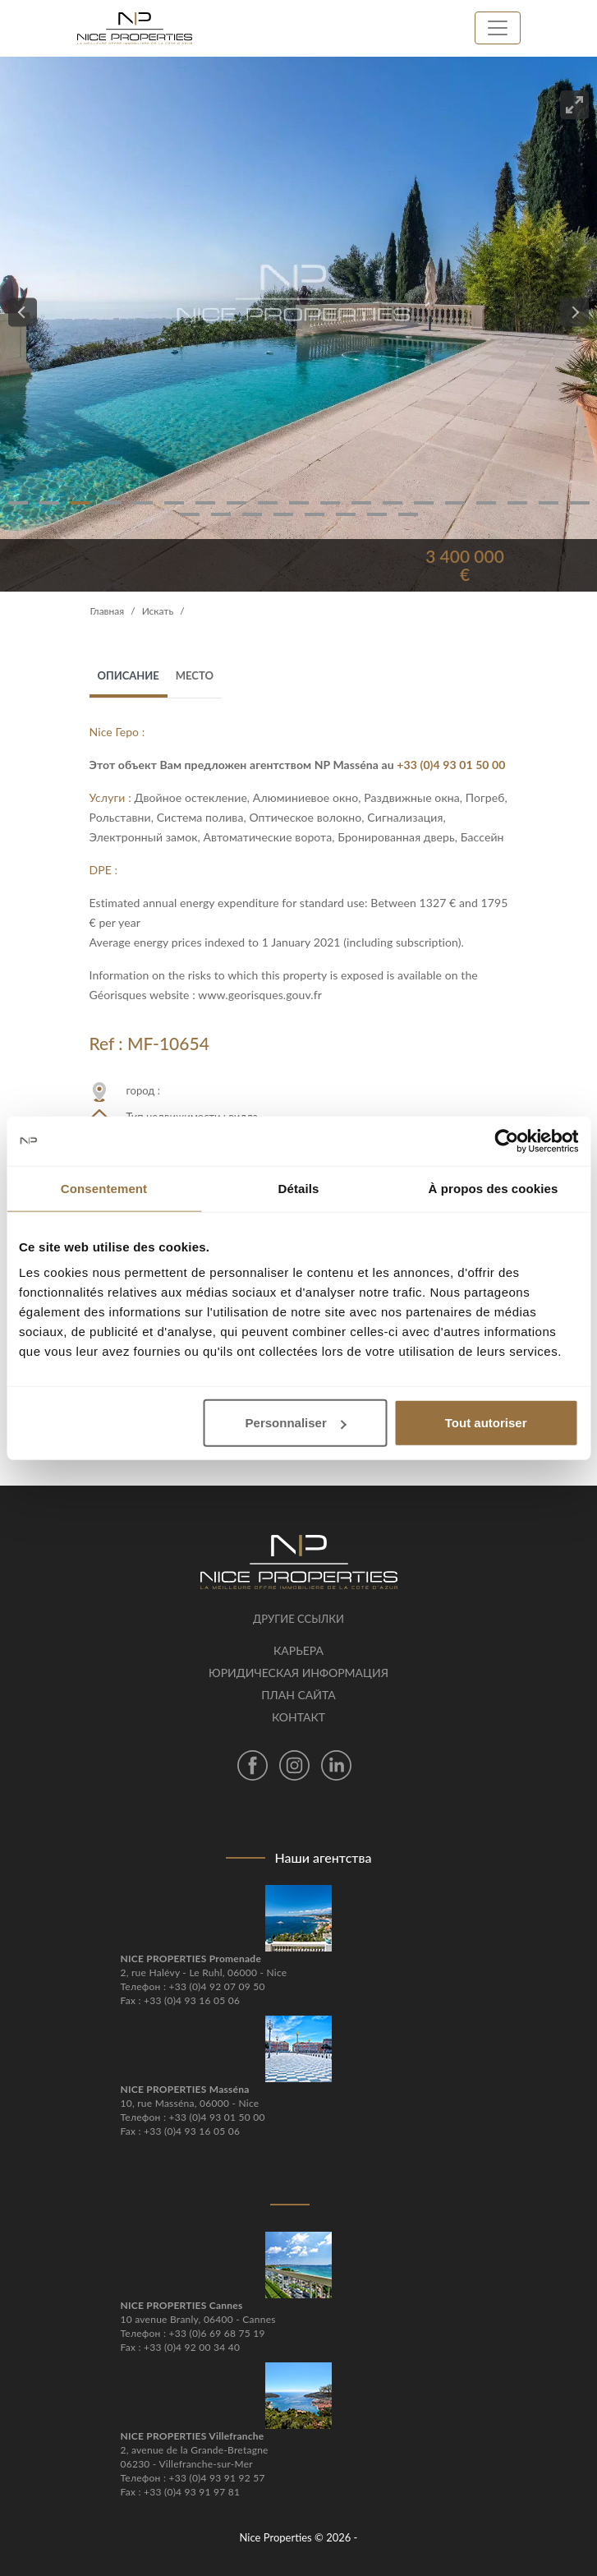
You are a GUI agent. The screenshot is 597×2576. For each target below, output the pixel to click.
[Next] (574, 312)
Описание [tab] (128, 675)
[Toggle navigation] (498, 28)
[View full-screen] (574, 104)
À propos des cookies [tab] (493, 1188)
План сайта (298, 1695)
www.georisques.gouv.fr (260, 995)
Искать (158, 611)
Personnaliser (296, 1423)
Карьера (298, 1650)
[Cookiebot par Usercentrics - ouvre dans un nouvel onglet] (506, 1140)
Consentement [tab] (104, 1188)
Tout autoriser (486, 1423)
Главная (107, 611)
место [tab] (195, 675)
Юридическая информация (298, 1673)
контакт (298, 1717)
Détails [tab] (298, 1188)
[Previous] (22, 312)
